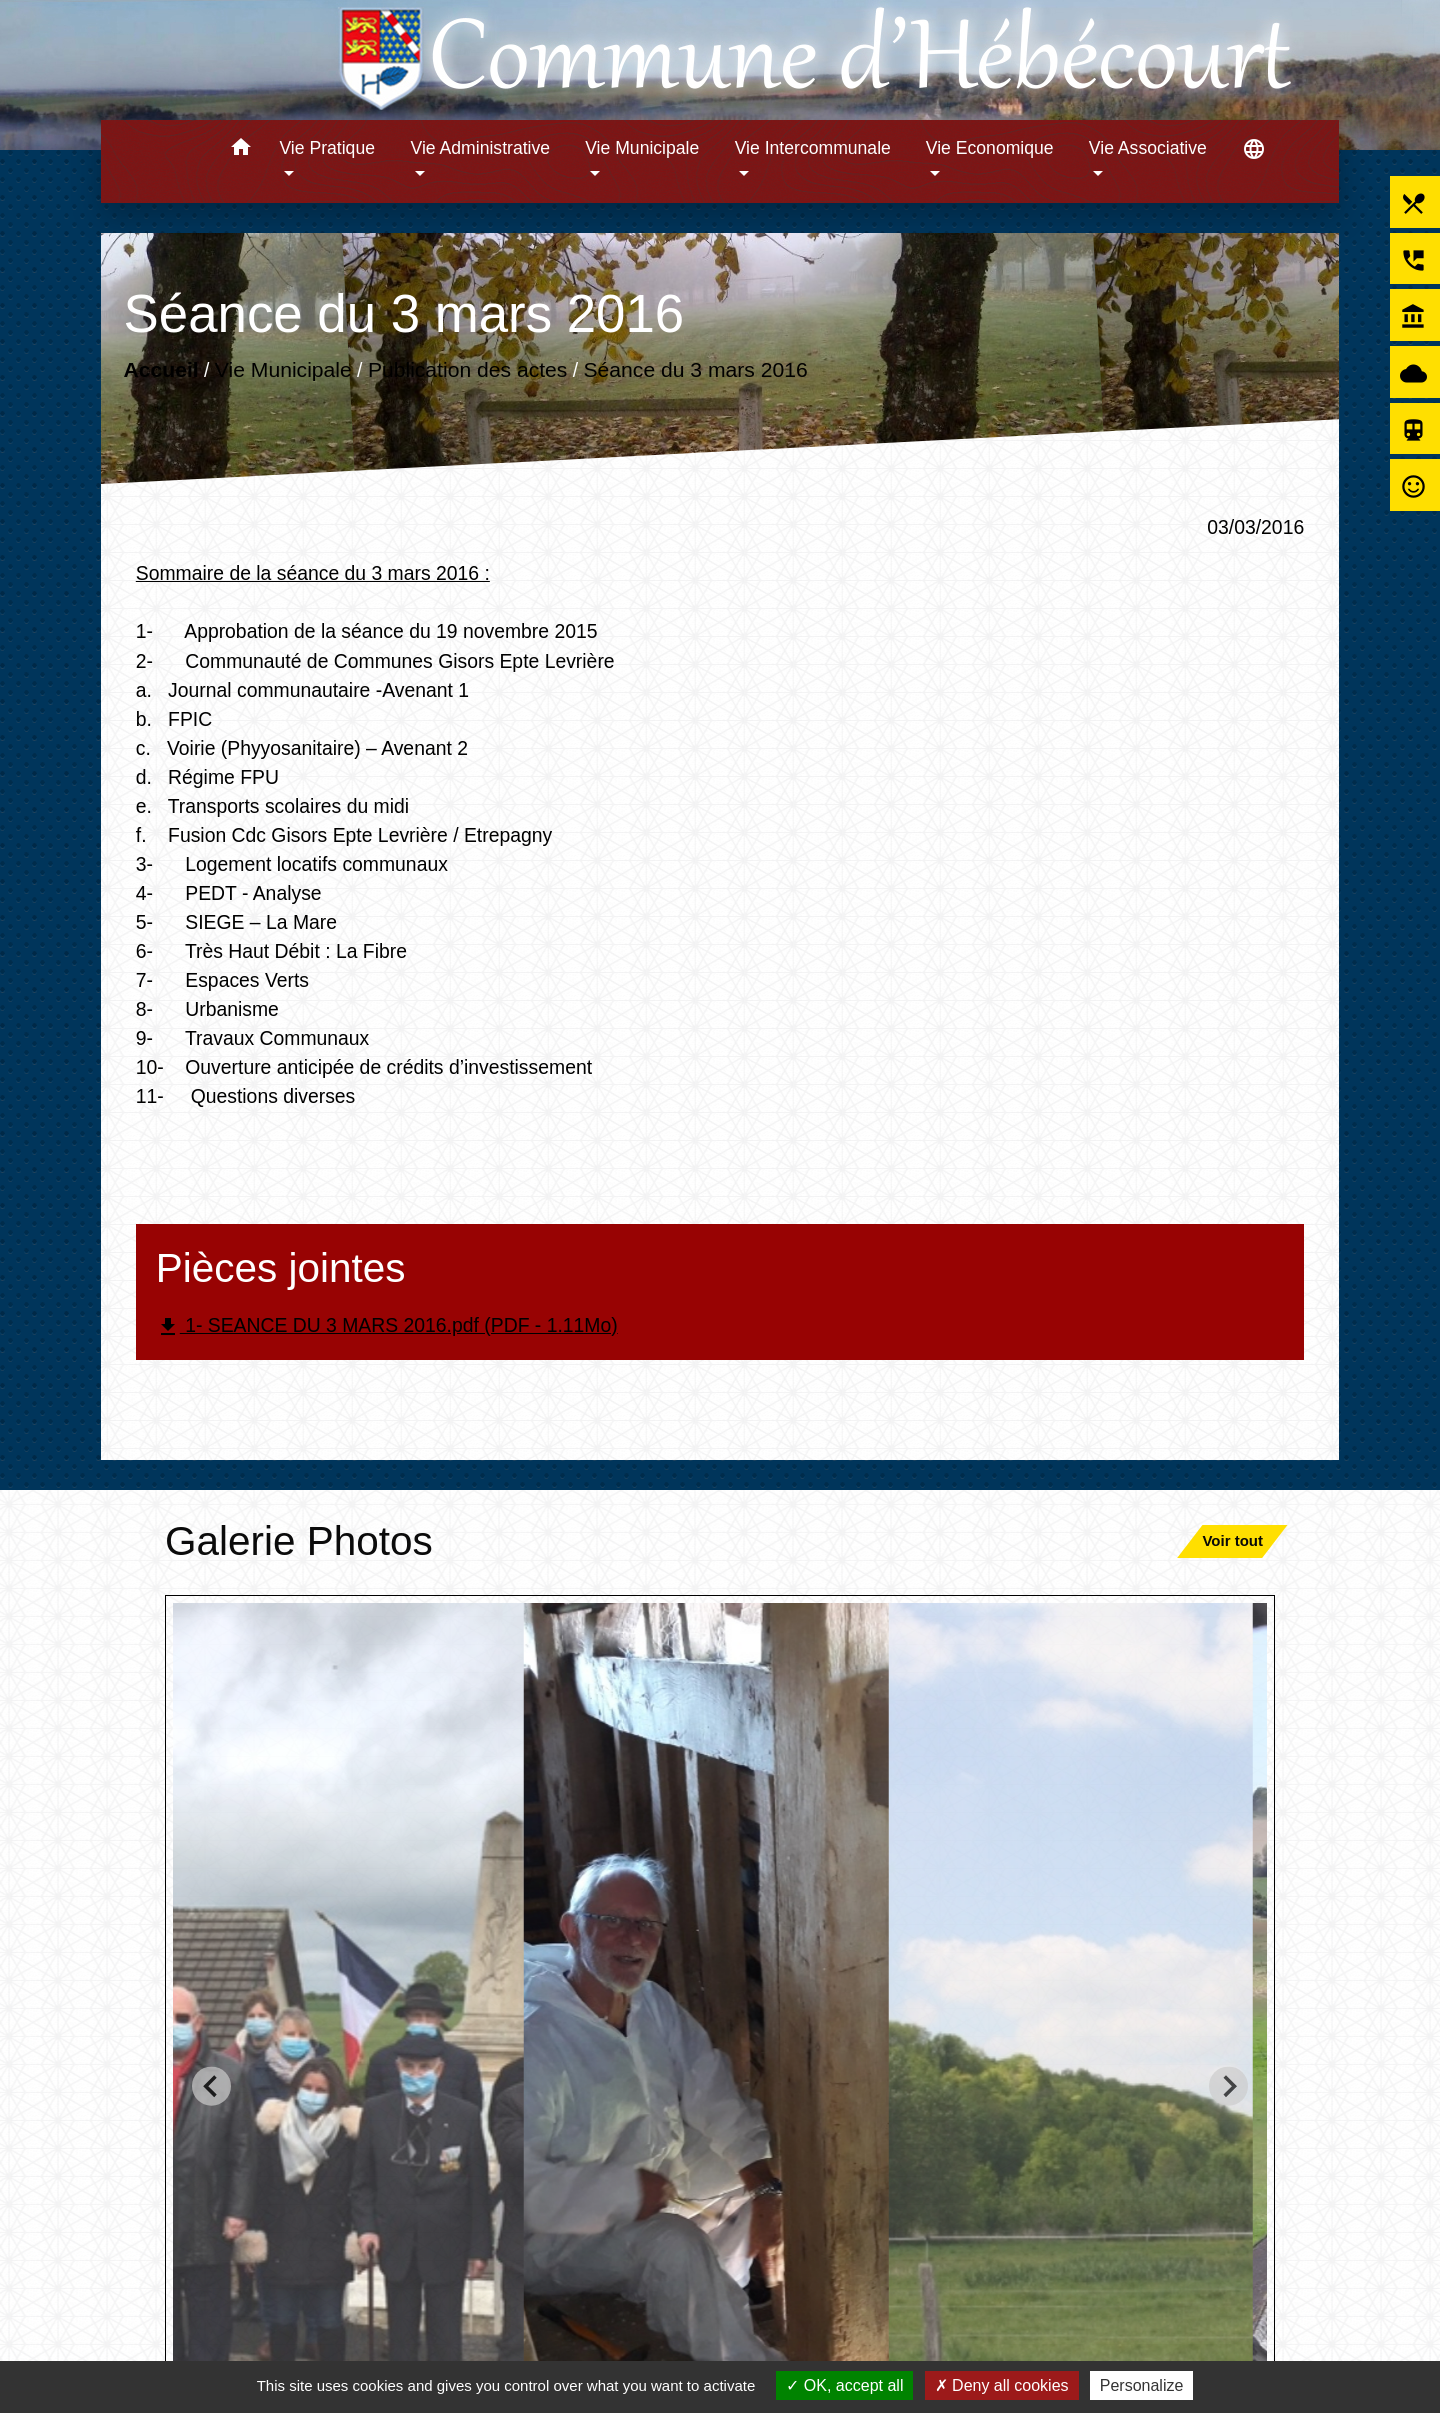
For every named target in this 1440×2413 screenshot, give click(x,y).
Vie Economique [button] (990, 148)
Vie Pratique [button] (327, 148)
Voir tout (1232, 1540)
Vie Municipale (283, 369)
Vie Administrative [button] (481, 148)
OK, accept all (844, 2385)
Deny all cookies (1002, 2385)
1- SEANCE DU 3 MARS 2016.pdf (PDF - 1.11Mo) (387, 1326)
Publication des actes (467, 369)
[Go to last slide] (211, 2086)
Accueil (160, 369)
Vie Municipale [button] (642, 148)
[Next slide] (1228, 2086)
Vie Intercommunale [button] (813, 148)
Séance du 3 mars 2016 (695, 369)
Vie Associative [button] (1148, 148)
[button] (240, 150)
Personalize (1142, 2385)
